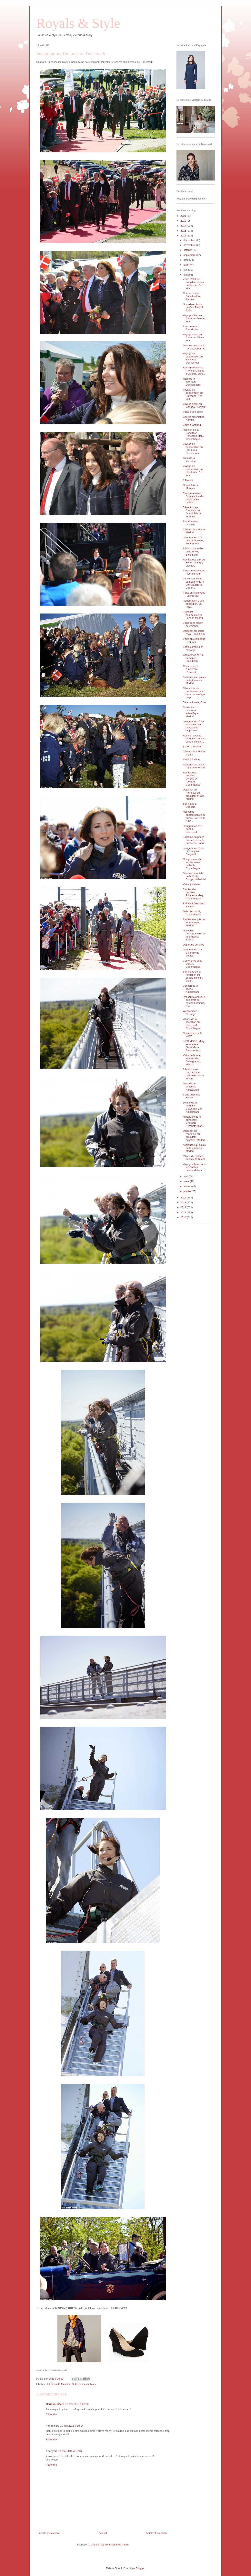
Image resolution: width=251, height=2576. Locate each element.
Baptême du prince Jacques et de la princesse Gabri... (194, 840)
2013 (183, 1202)
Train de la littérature (189, 460)
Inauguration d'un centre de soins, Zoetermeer (193, 540)
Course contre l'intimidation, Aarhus (191, 296)
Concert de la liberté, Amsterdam (191, 988)
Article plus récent (49, 2533)
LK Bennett (53, 2384)
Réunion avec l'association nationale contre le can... (193, 1074)
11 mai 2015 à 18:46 (70, 2451)
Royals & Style (78, 23)
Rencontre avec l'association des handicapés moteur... (193, 498)
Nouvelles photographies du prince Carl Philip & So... (194, 816)
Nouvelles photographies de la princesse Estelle (194, 935)
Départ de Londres (193, 944)
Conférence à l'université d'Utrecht (190, 669)
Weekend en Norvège (190, 1013)
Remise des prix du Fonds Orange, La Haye (194, 562)
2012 (183, 1207)
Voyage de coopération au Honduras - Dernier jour (193, 448)
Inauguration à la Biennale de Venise (192, 952)
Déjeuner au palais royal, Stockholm (194, 632)
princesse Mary (87, 2384)
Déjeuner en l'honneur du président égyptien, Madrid (194, 1135)
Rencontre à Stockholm (190, 328)
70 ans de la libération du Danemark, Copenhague (191, 1024)
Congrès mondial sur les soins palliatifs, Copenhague (192, 864)
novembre (190, 245)
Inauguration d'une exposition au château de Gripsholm (193, 726)
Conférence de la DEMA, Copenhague (192, 963)
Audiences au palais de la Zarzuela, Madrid (194, 680)
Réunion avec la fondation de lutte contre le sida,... (194, 738)
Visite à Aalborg (191, 759)
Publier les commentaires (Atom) (110, 2544)
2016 (183, 230)
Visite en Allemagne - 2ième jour (194, 594)
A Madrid (188, 480)
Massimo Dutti (69, 2384)
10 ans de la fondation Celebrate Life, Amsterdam (192, 1107)
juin (186, 269)
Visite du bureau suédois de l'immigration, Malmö (192, 1060)
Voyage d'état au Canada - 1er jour (194, 405)
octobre (188, 249)
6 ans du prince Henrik (191, 1096)
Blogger (140, 2568)
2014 (183, 1197)
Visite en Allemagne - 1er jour (194, 640)
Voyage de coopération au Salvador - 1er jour (193, 394)
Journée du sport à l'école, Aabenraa (194, 347)
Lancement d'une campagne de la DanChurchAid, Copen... (193, 583)
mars (187, 1181)
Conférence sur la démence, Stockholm (193, 657)
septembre (190, 255)
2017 (183, 225)
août (186, 259)
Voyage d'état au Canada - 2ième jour (193, 337)
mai (186, 274)
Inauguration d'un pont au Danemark (192, 829)
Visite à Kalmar (191, 884)
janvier (188, 1191)
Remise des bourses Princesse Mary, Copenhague (193, 894)
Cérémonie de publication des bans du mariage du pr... (194, 693)
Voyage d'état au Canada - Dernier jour (194, 318)
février (187, 1186)
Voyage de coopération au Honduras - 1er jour (193, 471)
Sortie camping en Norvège (193, 648)
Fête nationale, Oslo (194, 702)
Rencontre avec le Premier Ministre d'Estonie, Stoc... (194, 370)
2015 (183, 235)
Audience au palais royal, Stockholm (194, 766)
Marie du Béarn (55, 2404)
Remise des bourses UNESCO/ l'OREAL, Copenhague (191, 778)
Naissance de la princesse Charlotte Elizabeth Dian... (193, 1121)
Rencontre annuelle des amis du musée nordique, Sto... (194, 1001)
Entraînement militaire (190, 523)
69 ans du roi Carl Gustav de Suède (194, 1158)
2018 (183, 220)
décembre (190, 240)
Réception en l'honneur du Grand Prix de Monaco (192, 512)
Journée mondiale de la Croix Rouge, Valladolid (194, 876)
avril (186, 1176)
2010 (183, 1217)
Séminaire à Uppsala (189, 805)
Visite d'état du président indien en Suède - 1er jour (193, 284)
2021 (183, 215)
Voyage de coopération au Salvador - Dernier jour (193, 358)
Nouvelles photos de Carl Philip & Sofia (193, 307)
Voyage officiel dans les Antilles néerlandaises (194, 1167)
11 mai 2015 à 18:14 (71, 2425)
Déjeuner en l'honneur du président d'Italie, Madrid (194, 794)
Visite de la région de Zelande (193, 624)
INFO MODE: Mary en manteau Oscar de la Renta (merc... (193, 1046)
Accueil (103, 2533)
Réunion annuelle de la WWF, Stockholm (193, 551)
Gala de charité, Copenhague (192, 913)
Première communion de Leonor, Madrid (193, 614)
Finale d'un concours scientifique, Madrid (191, 712)
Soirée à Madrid (192, 746)
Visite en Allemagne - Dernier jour (194, 572)
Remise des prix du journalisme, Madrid (194, 922)
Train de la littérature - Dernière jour (191, 381)
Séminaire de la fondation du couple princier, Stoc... (193, 976)
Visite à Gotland (192, 424)
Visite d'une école (193, 411)
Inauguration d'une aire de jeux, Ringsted (193, 851)
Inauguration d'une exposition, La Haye (193, 603)
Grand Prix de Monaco (190, 487)
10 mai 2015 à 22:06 (77, 2404)
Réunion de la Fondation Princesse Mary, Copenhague (193, 434)
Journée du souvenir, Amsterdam (191, 1086)
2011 (183, 1212)
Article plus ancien (156, 2533)
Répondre (51, 2414)
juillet (187, 264)
